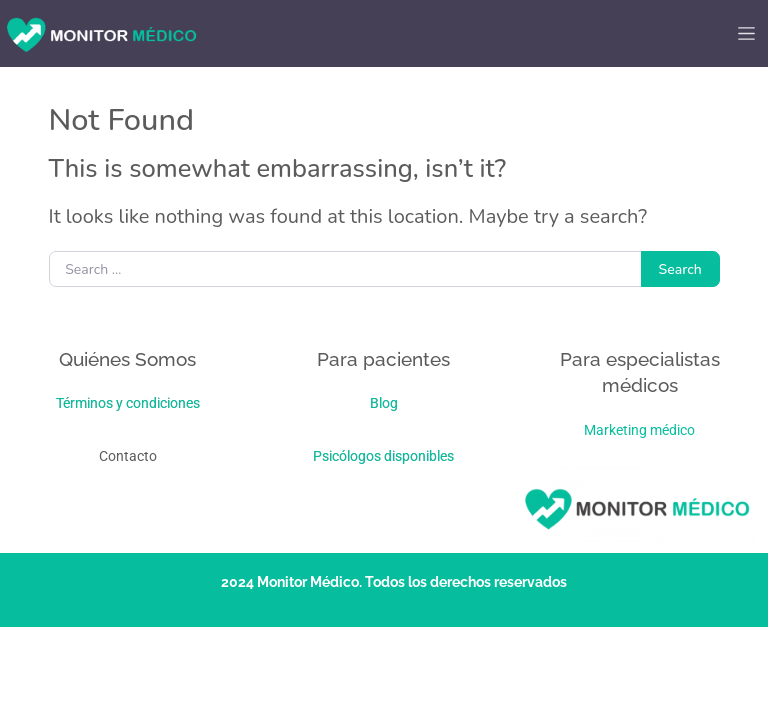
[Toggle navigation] (746, 33)
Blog (384, 403)
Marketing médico (639, 430)
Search (680, 269)
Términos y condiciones (128, 403)
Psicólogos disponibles (383, 456)
